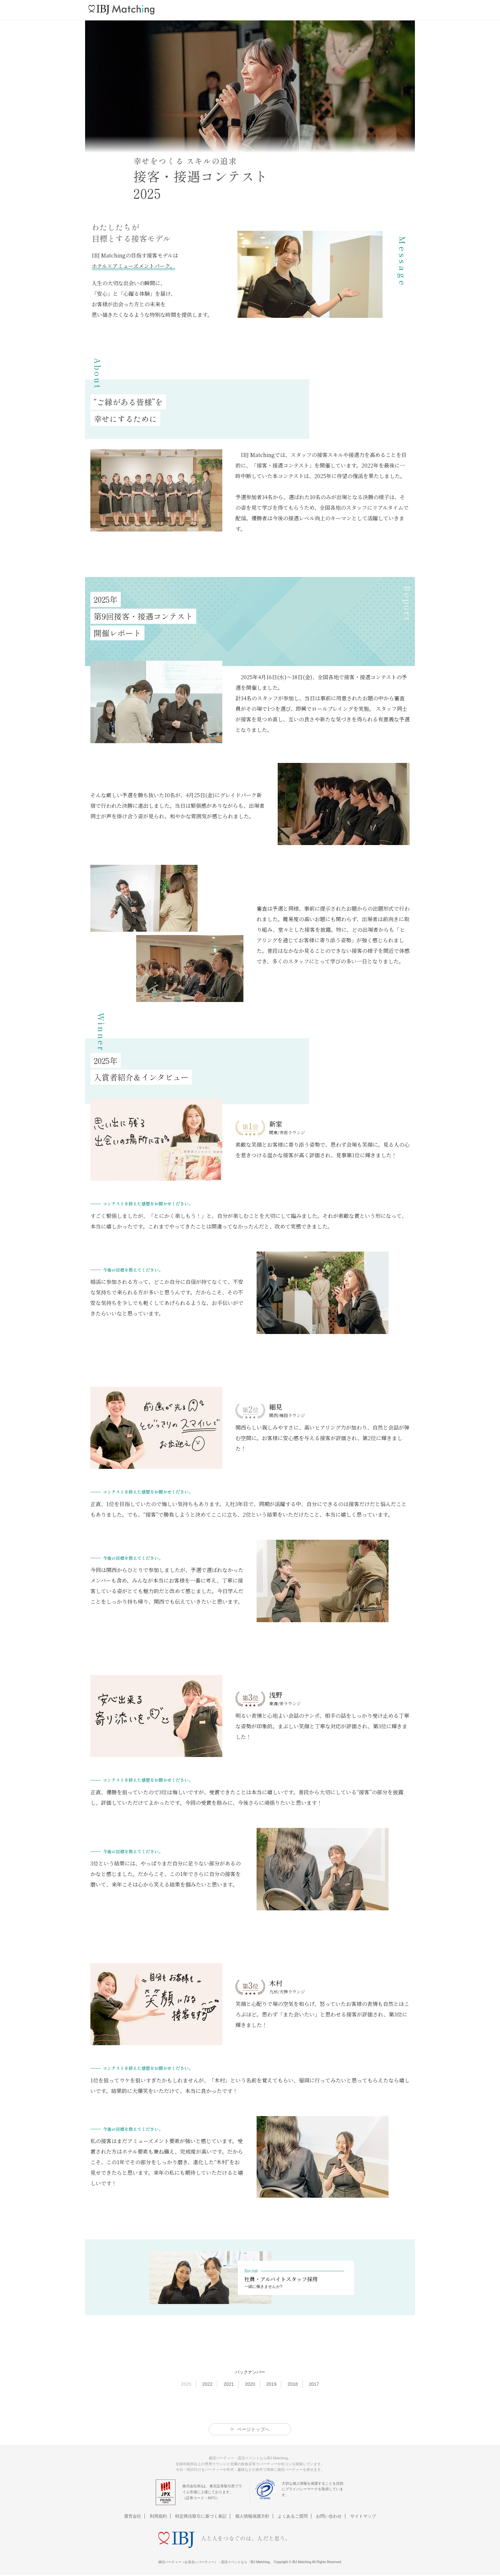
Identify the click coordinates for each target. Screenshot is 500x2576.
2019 (271, 2384)
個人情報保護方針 (252, 2516)
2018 (293, 2384)
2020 (250, 2384)
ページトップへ (253, 2429)
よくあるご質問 (293, 2516)
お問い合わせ (329, 2516)
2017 (314, 2384)
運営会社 (132, 2516)
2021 (229, 2384)
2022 (207, 2384)
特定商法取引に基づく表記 (201, 2516)
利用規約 (158, 2516)
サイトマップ (363, 2516)
